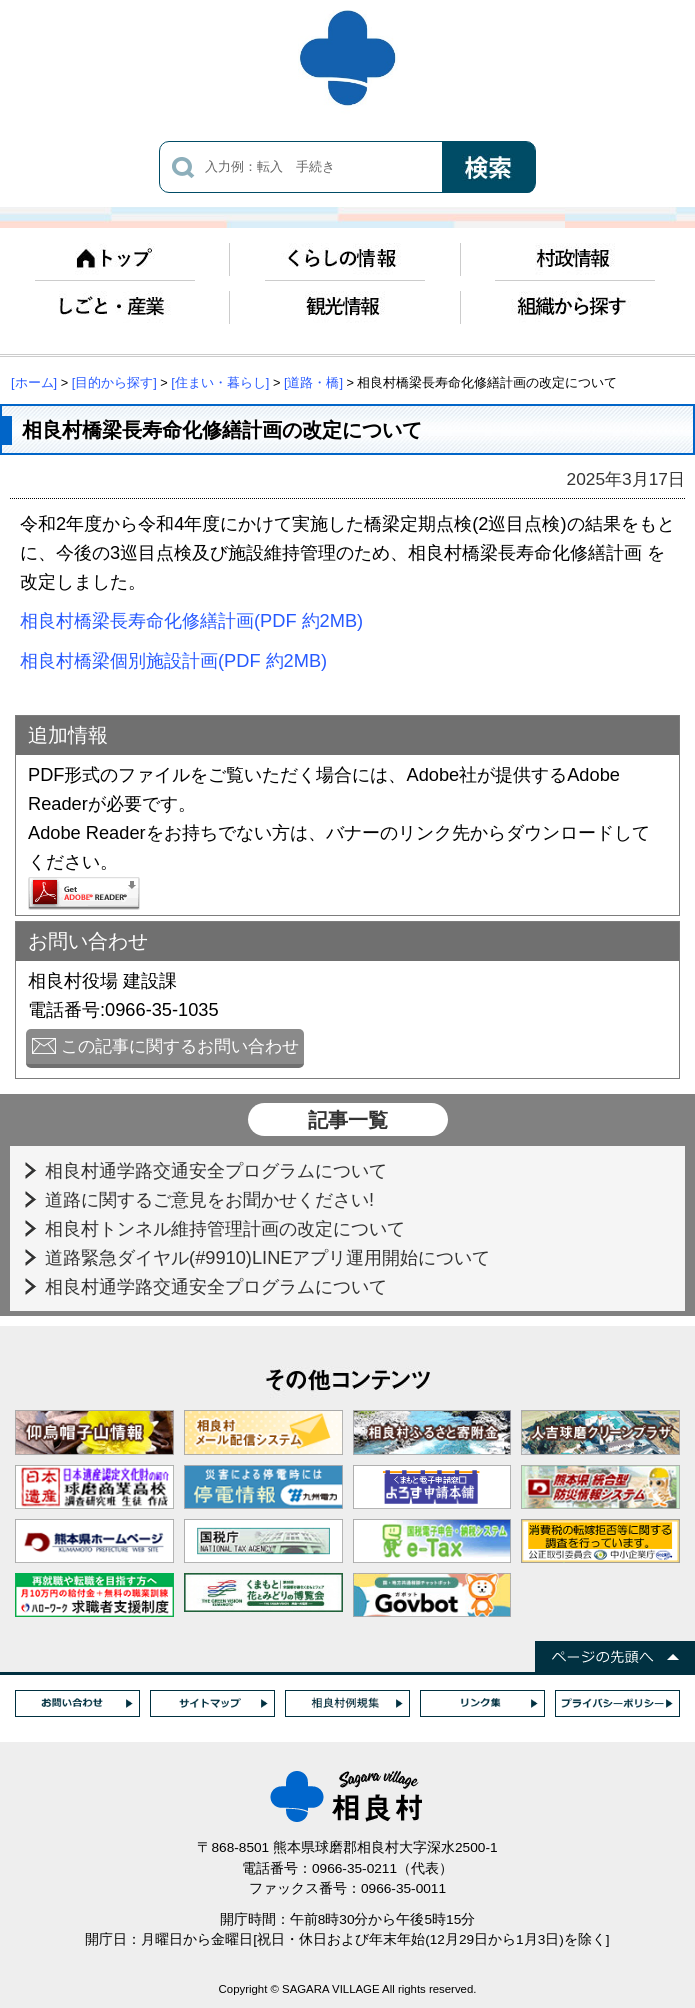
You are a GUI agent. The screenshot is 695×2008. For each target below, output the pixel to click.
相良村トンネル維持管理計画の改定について (227, 1228)
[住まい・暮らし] (220, 382)
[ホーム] (34, 382)
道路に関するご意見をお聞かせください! (212, 1199)
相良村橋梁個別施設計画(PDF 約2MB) (173, 660)
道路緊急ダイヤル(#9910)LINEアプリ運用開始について (270, 1257)
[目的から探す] (114, 382)
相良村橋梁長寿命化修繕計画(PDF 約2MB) (191, 620)
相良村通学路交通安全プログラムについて (218, 1170)
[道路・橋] (313, 382)
